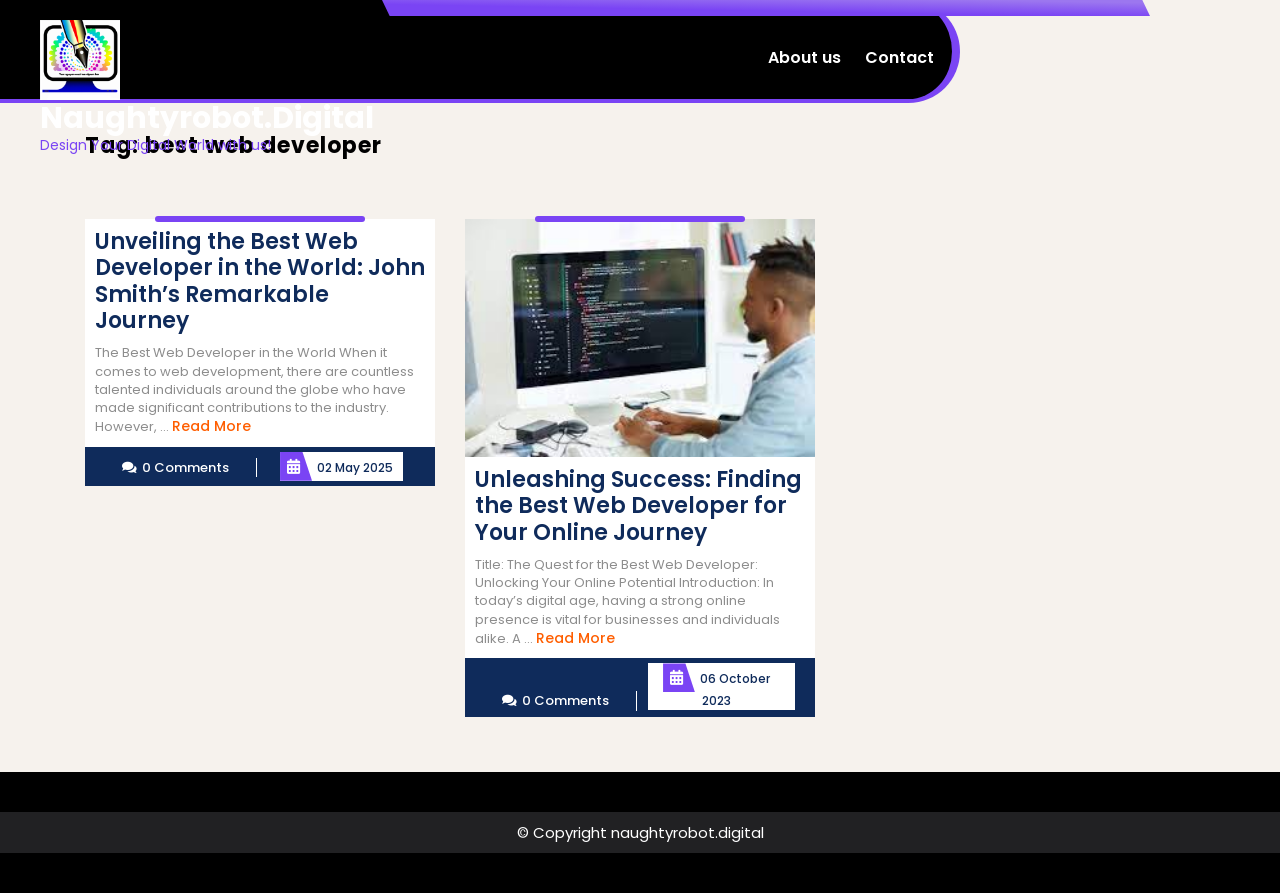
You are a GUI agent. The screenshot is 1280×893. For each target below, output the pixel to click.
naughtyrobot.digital (207, 118)
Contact (899, 57)
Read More (211, 426)
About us (804, 57)
